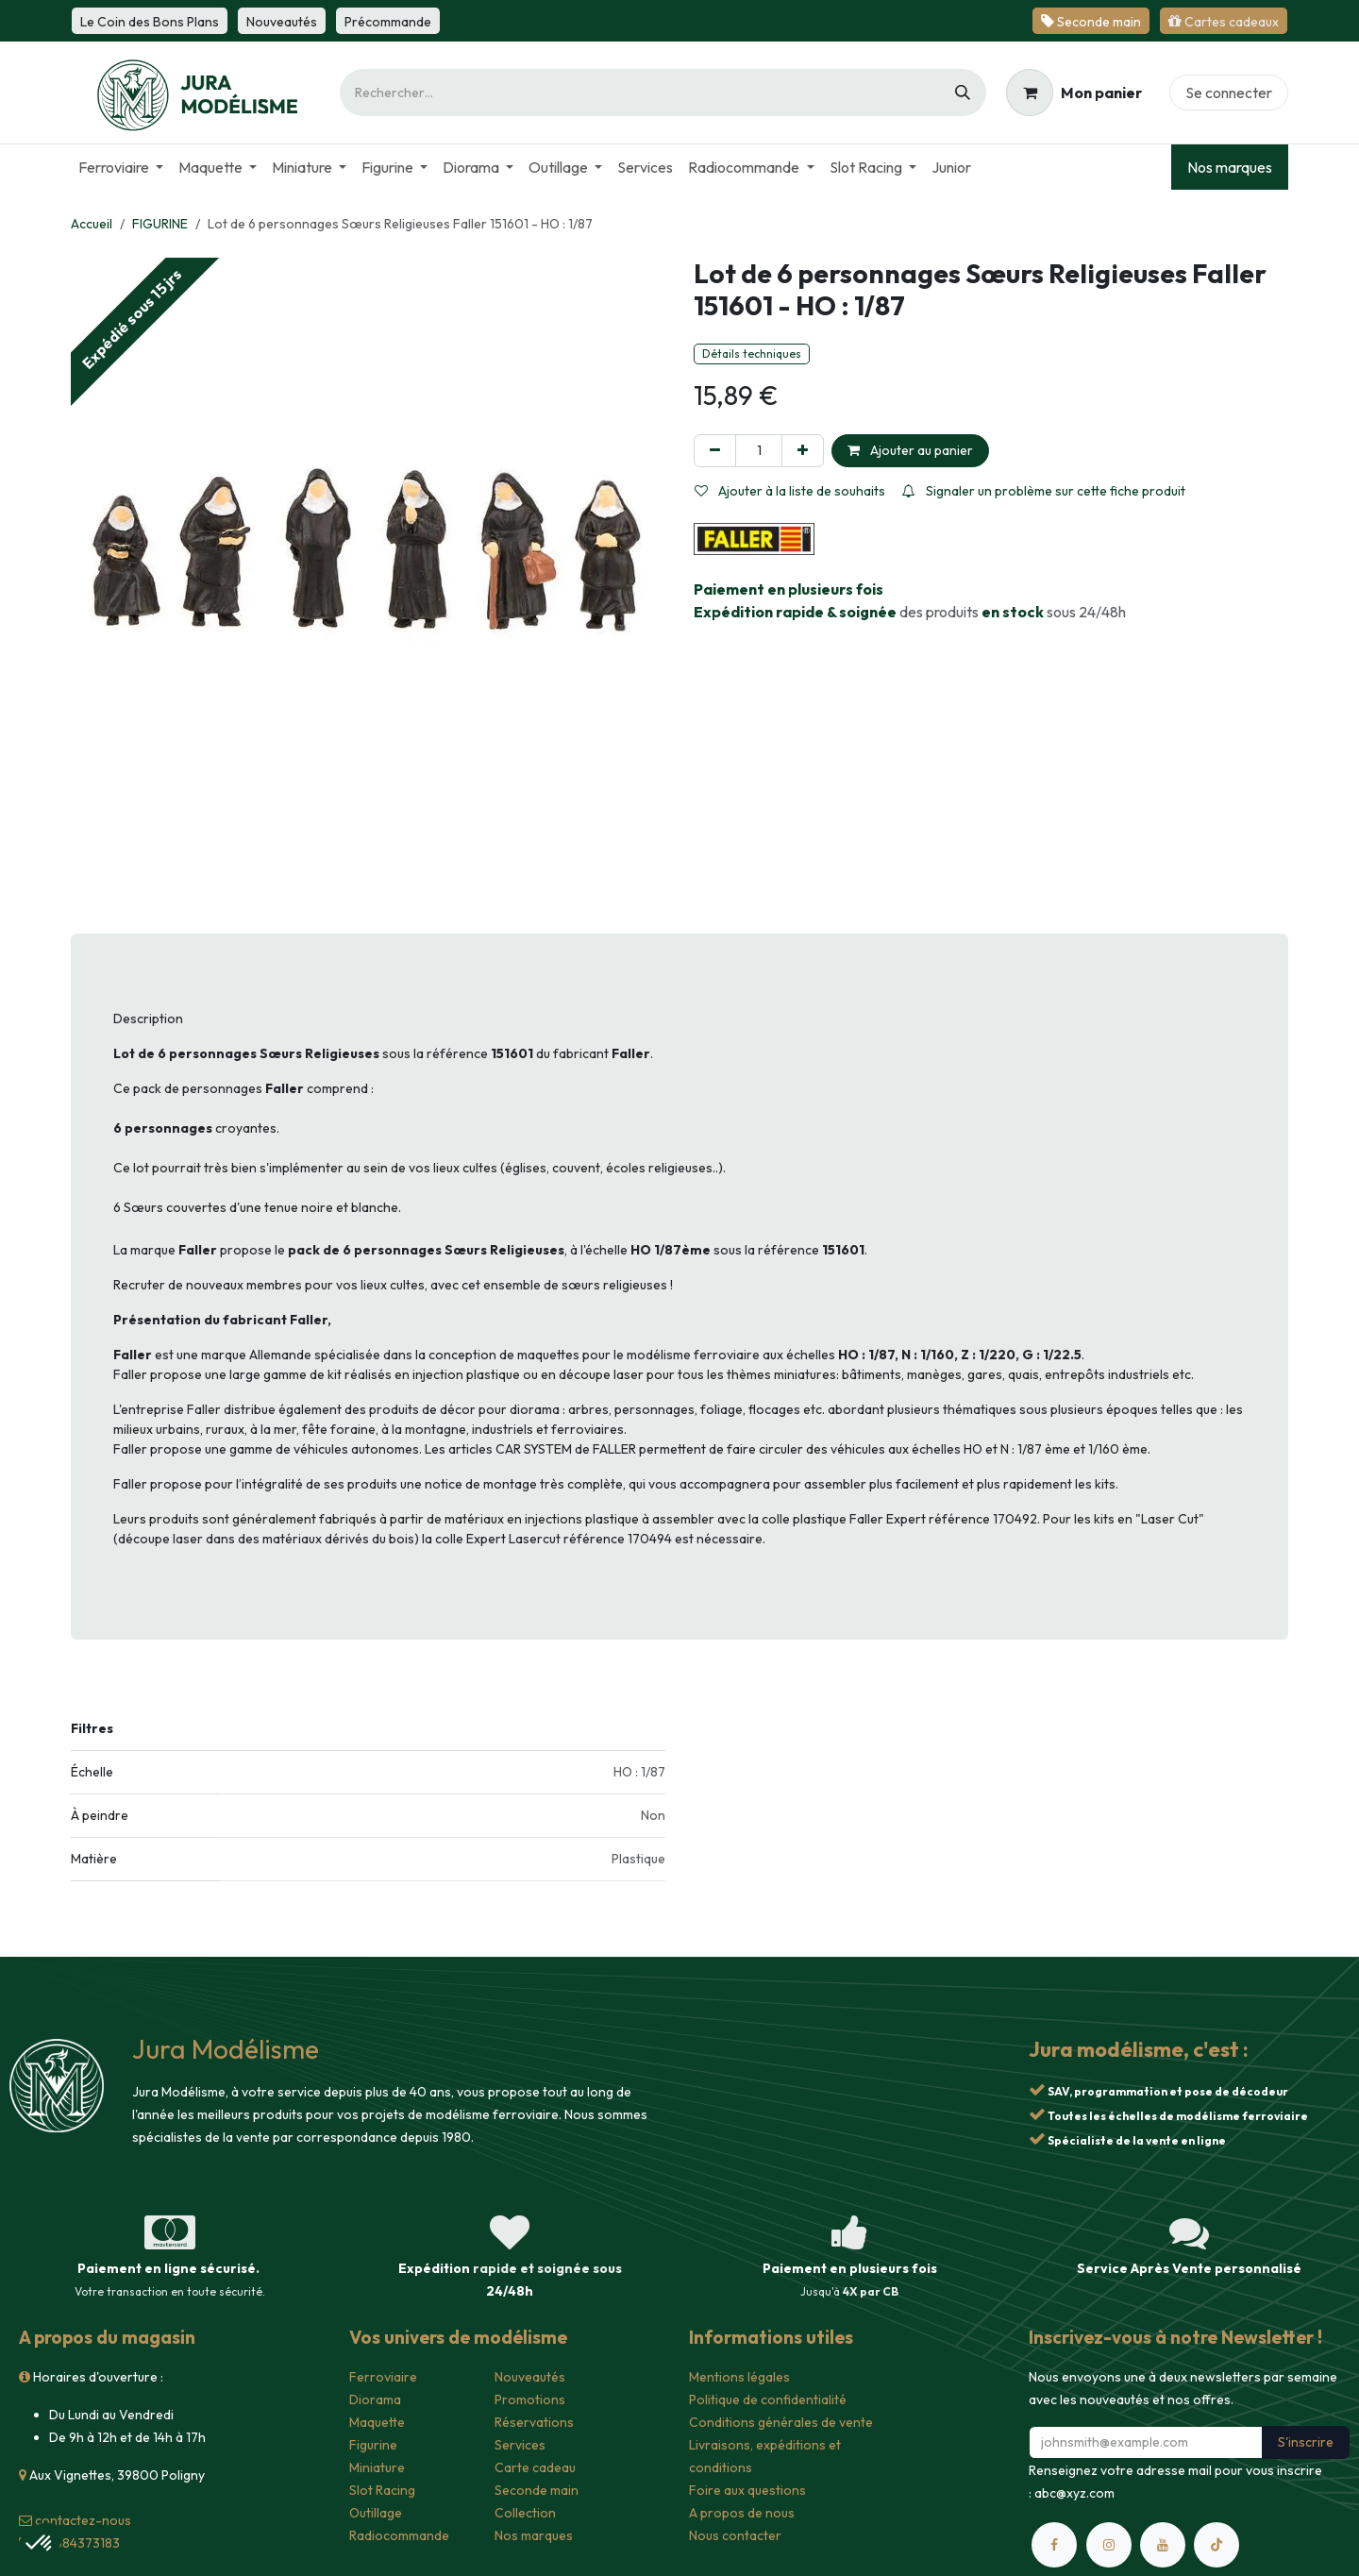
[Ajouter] (802, 450)
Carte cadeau (535, 2467)
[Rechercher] (962, 92)
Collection (525, 2512)
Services (520, 2444)
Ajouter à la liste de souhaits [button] (790, 490)
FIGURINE (160, 223)
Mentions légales (739, 2376)
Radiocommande (399, 2535)
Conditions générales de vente (781, 2422)
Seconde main (537, 2490)
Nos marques (1229, 167)
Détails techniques (751, 353)
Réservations (534, 2422)
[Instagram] (1109, 2545)
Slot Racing (382, 2490)
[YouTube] (1162, 2545)
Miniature (377, 2467)
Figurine (373, 2444)
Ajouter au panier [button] (910, 450)
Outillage (375, 2512)
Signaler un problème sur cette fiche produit (1043, 490)
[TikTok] (1216, 2545)
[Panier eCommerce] (1074, 92)
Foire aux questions (747, 2490)
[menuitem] (121, 167)
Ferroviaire (383, 2376)
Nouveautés (530, 2376)
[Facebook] (1054, 2545)
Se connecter (1228, 92)
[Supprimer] (715, 450)
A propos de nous (742, 2512)
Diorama (375, 2399)
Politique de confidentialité (768, 2399)
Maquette (377, 2422)
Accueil (91, 223)
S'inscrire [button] (1306, 2441)
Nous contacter (735, 2535)
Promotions (530, 2399)
